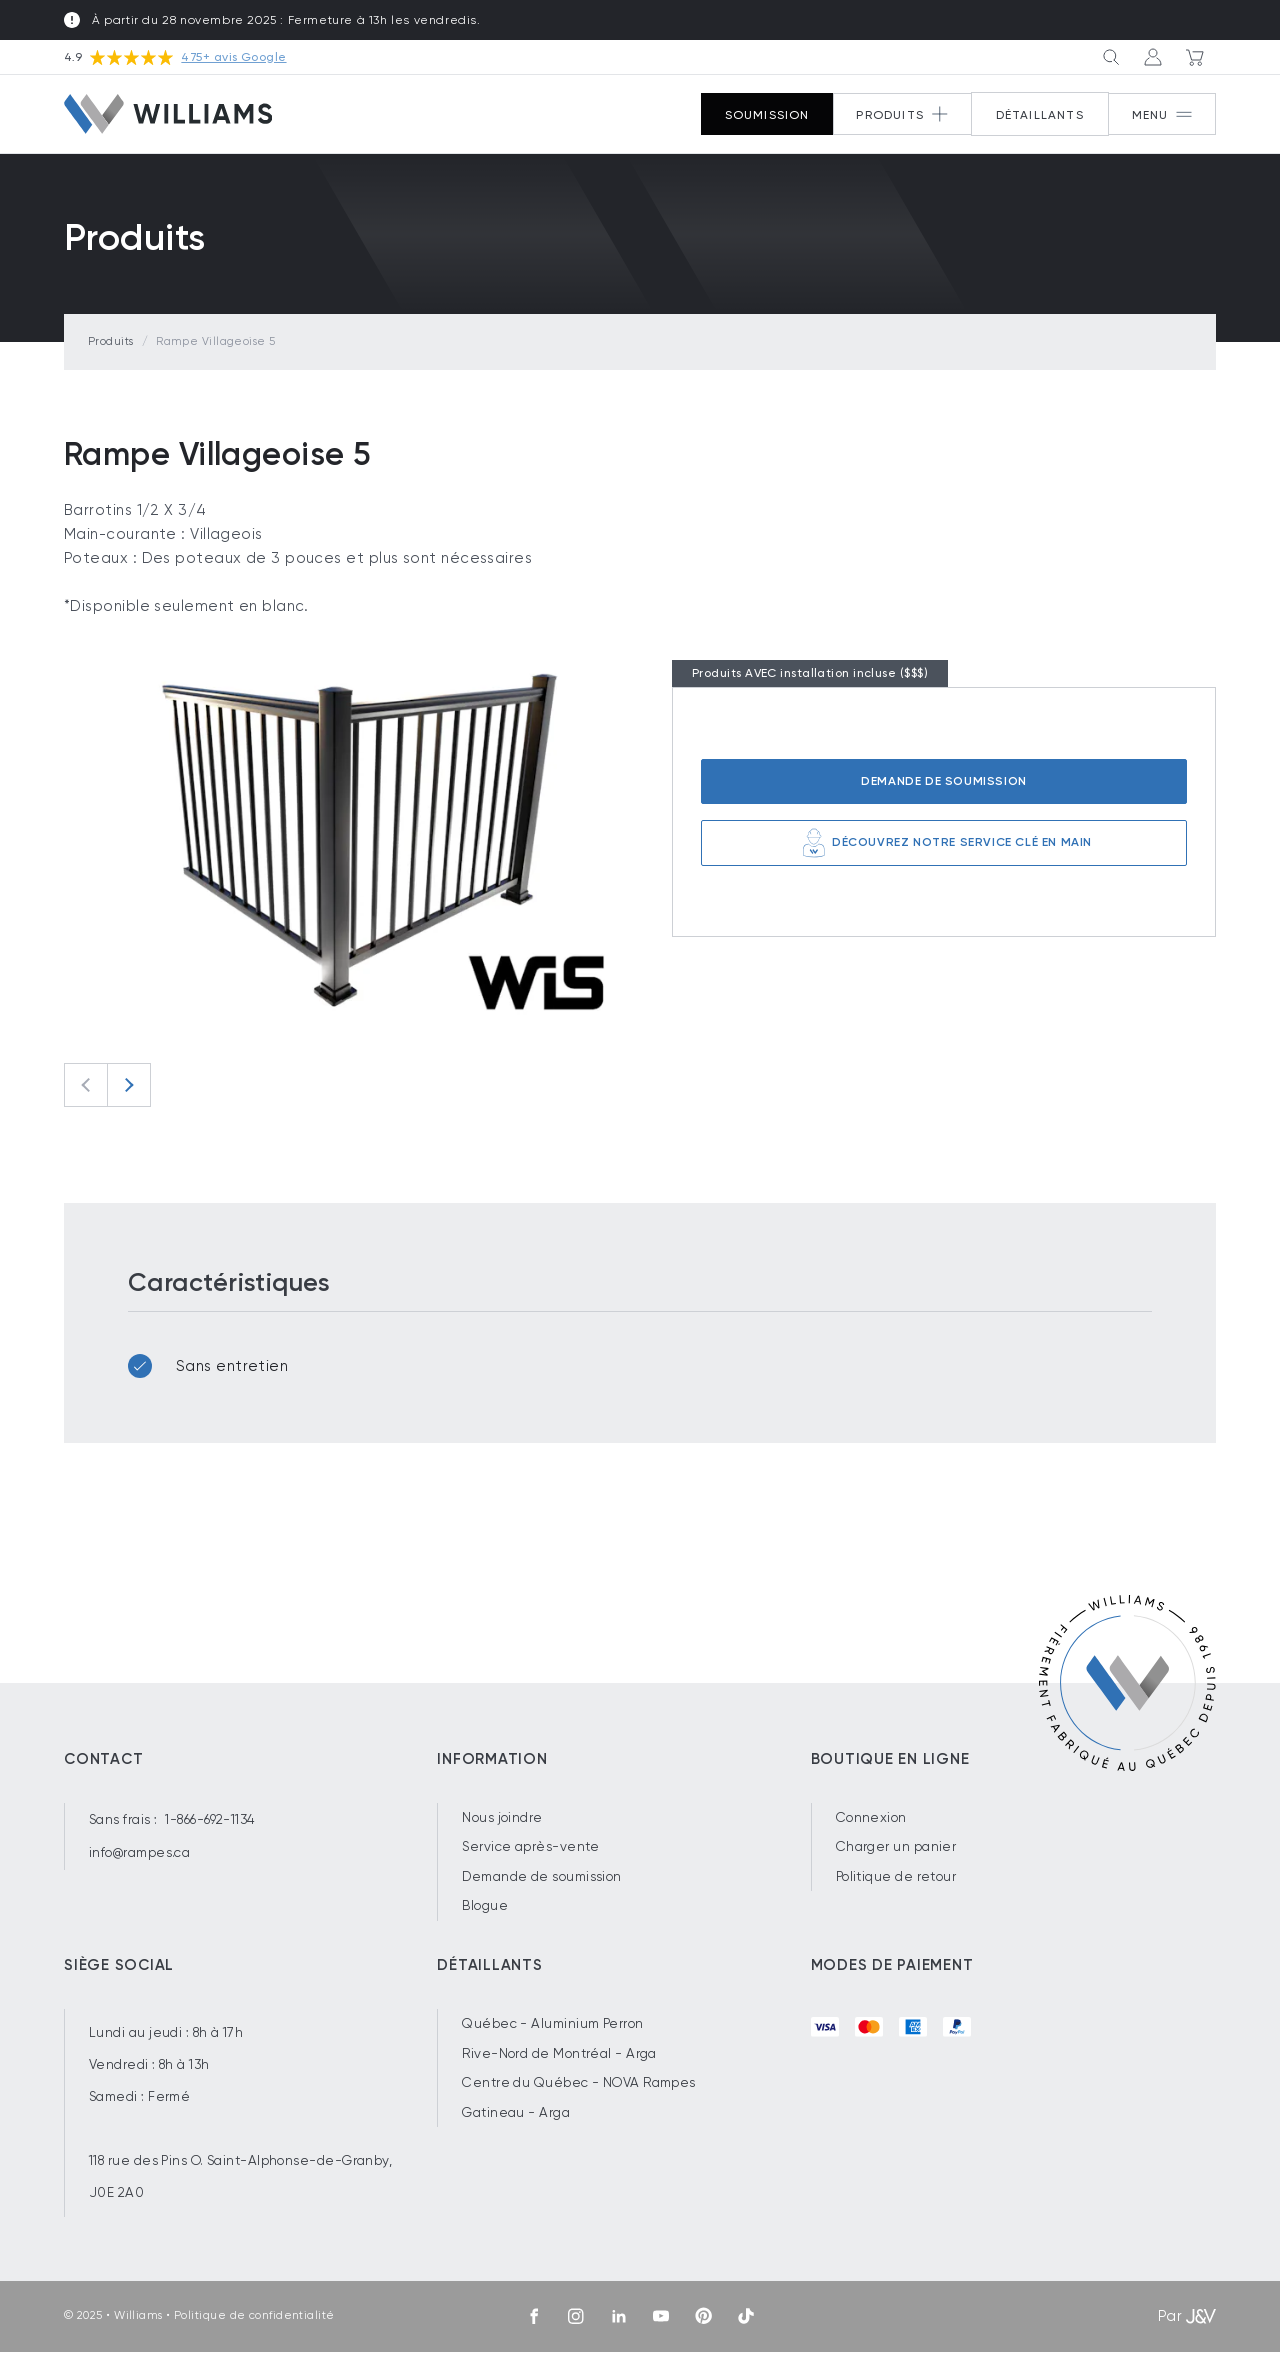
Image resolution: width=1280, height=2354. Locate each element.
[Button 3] (1106, 58)
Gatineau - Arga (516, 2113)
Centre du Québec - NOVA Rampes (579, 2084)
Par (1187, 2318)
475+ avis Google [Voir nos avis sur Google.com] (233, 58)
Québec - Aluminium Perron (552, 2024)
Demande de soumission (944, 782)
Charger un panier (896, 1848)
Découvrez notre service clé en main (944, 844)
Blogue (485, 1907)
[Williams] (168, 115)
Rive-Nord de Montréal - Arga (559, 2054)
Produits (111, 342)
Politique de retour (896, 1877)
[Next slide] (129, 1086)
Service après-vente (531, 1848)
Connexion (871, 1818)
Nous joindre (502, 1818)
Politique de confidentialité (254, 2317)
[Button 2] (898, 116)
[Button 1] (1160, 116)
